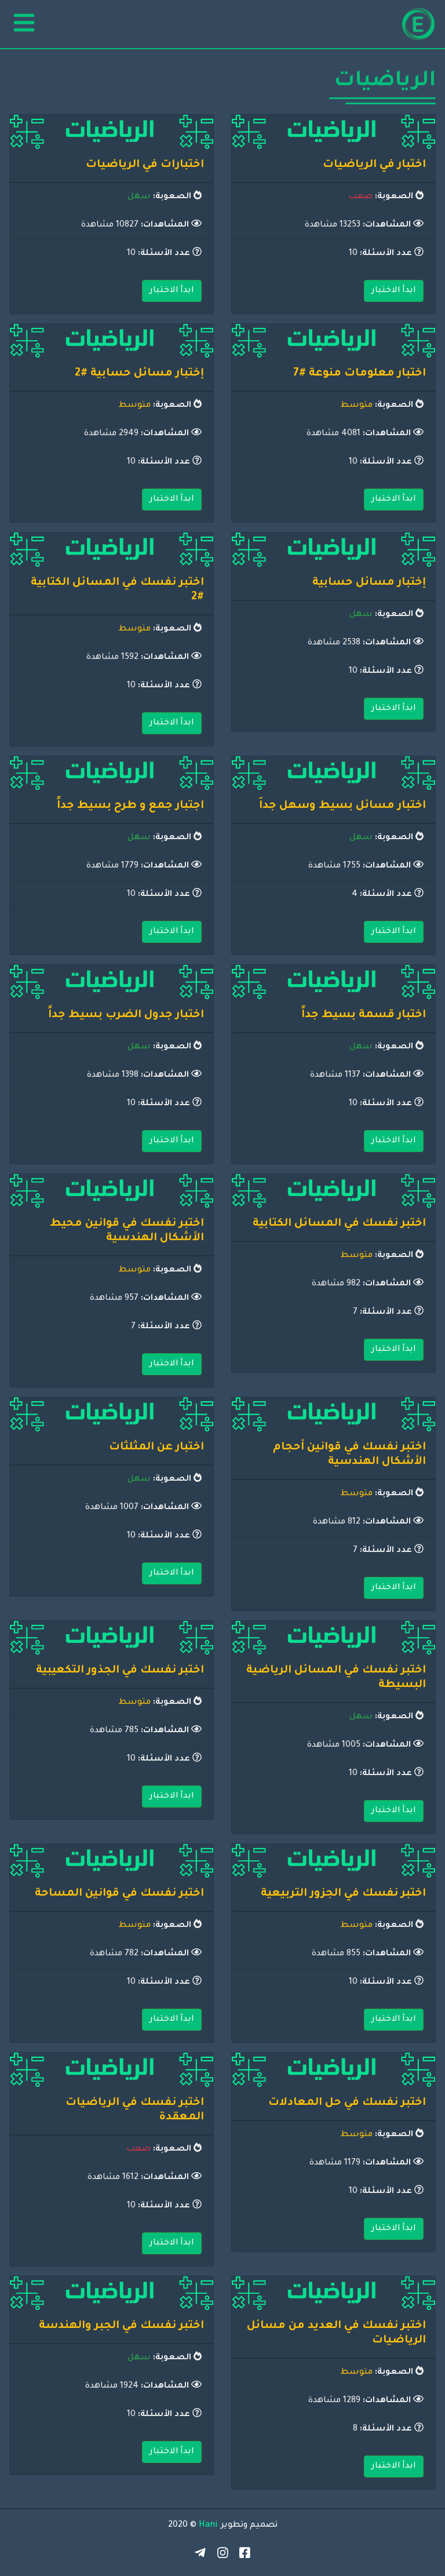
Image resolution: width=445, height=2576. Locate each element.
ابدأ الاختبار (393, 291)
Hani (208, 2525)
